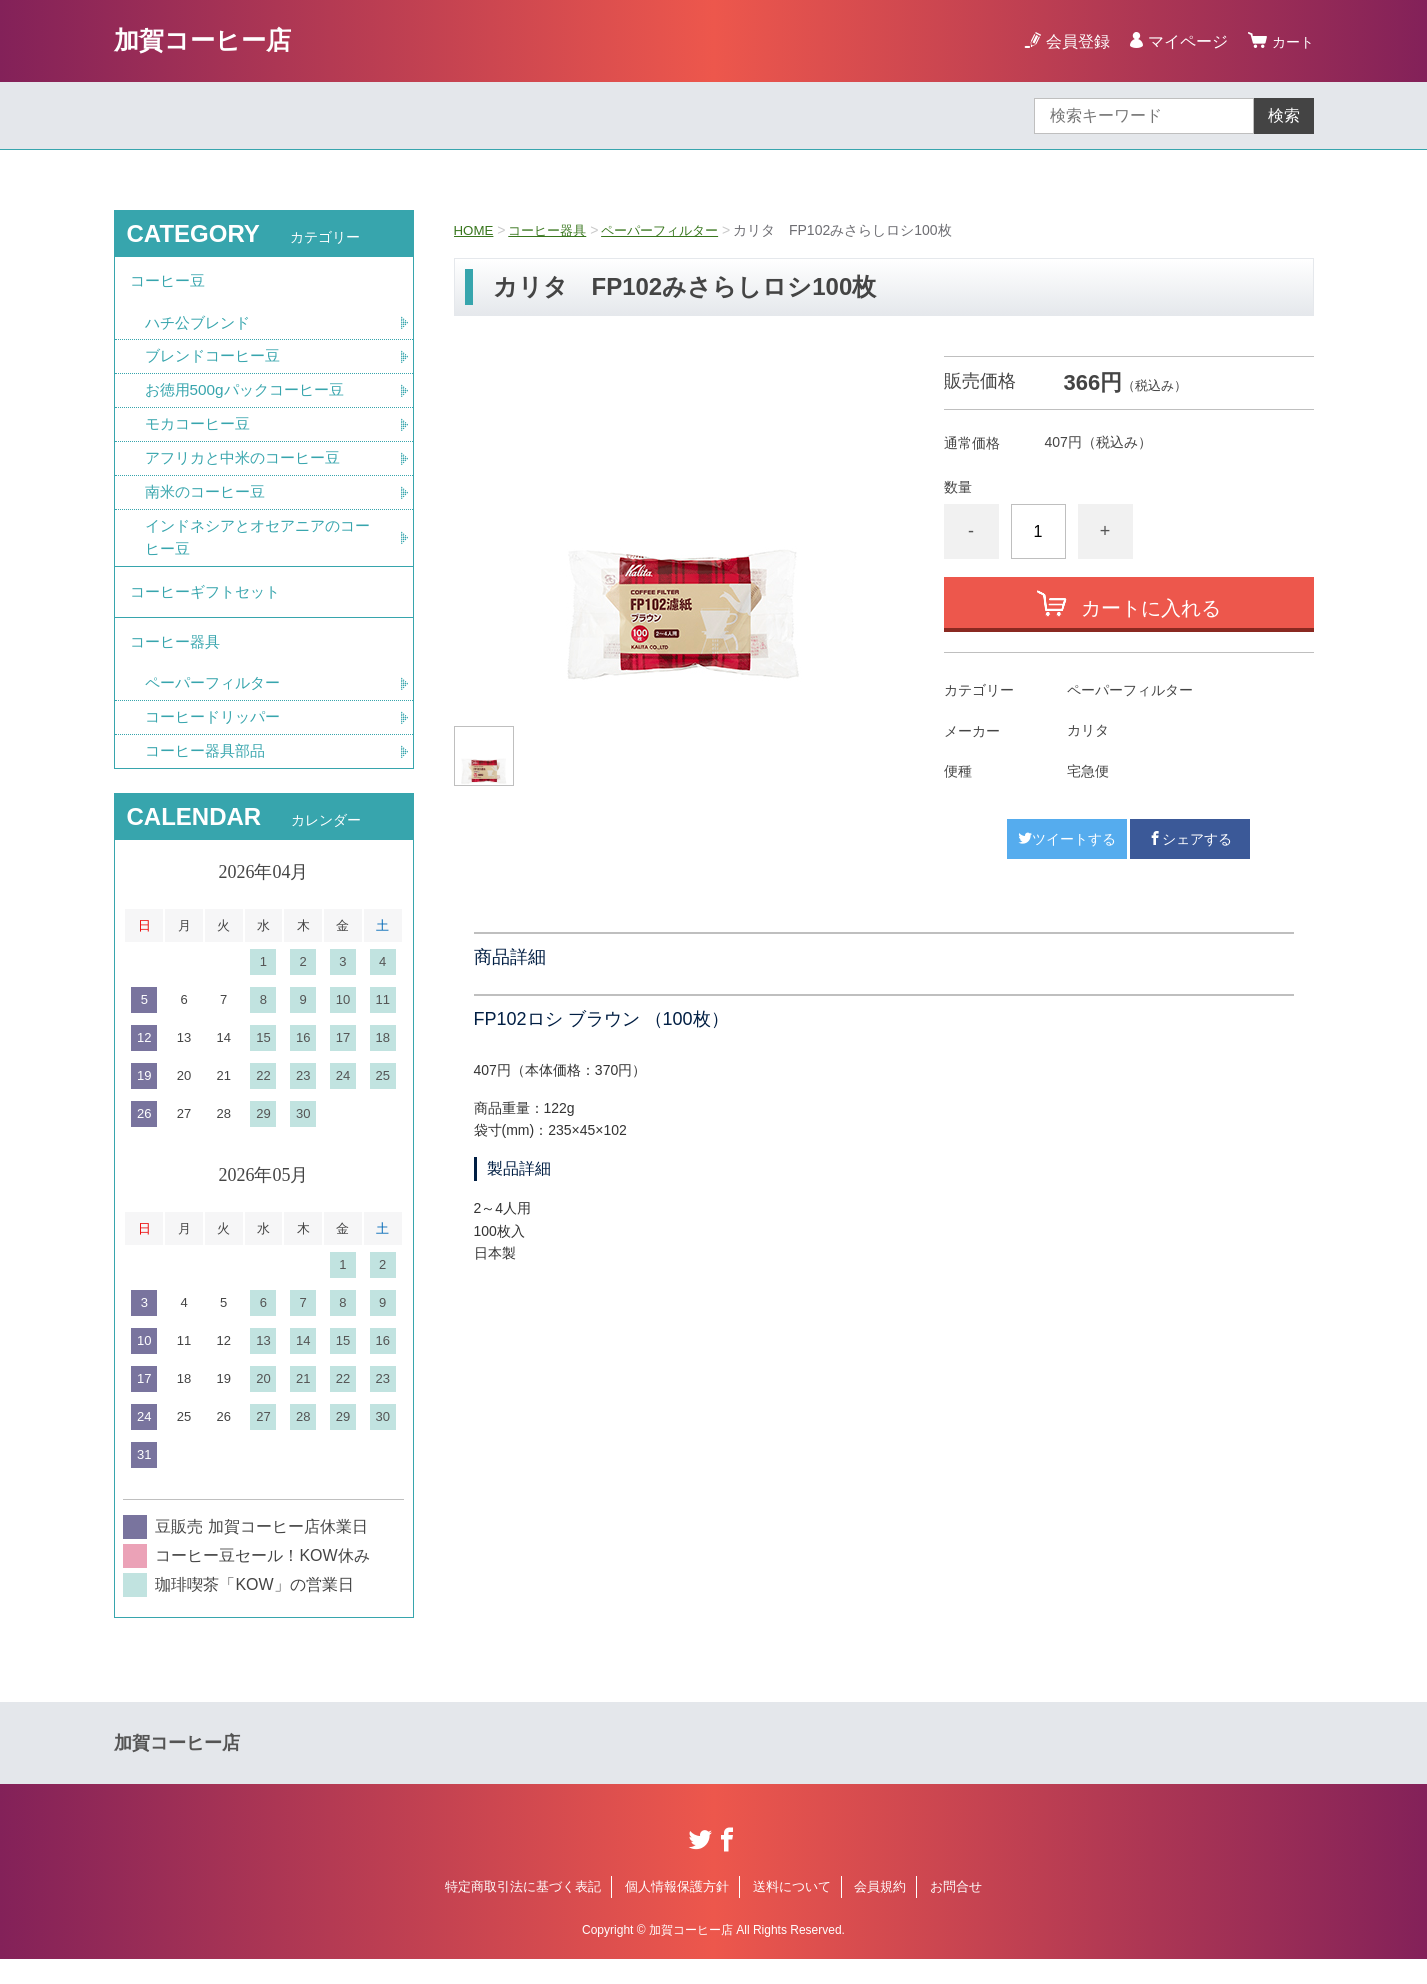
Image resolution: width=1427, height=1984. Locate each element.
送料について (792, 1911)
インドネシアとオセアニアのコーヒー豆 (257, 549)
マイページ (1182, 41)
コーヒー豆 (170, 283)
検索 (1284, 115)
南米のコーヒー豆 (209, 502)
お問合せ (956, 1911)
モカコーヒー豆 (201, 432)
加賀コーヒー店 (213, 40)
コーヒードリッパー (217, 740)
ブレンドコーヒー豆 (217, 362)
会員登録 (1072, 41)
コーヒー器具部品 (209, 775)
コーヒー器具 (552, 230)
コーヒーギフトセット (210, 606)
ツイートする (1067, 839)
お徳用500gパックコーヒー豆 (251, 397)
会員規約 (880, 1911)
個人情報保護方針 (677, 1911)
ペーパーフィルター (672, 230)
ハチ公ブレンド (201, 327)
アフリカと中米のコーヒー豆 (249, 467)
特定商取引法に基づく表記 (523, 1911)
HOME (475, 230)
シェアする (1190, 839)
